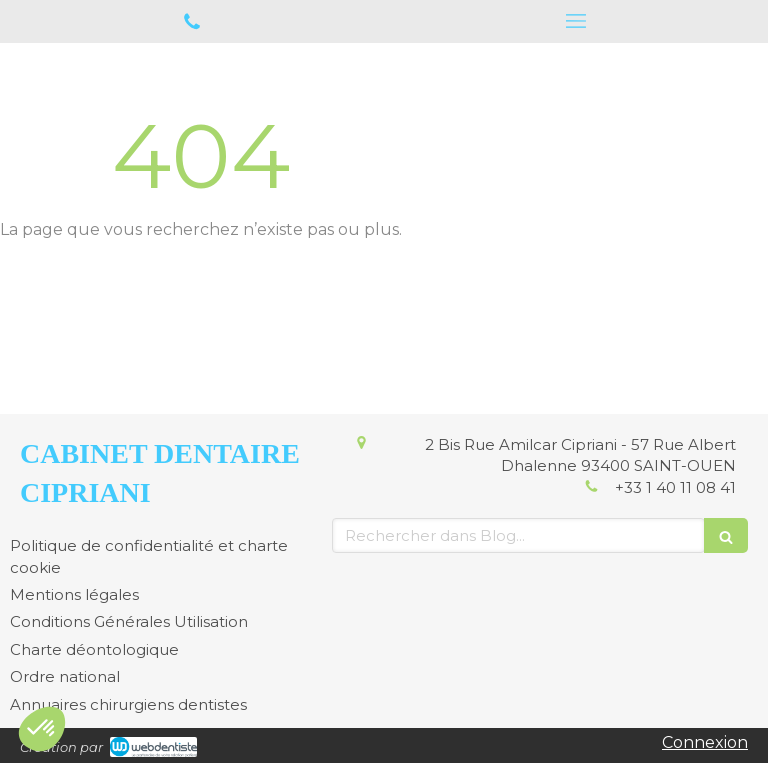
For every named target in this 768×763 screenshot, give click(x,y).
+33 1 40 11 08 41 (675, 487)
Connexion (705, 742)
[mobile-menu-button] (576, 21)
